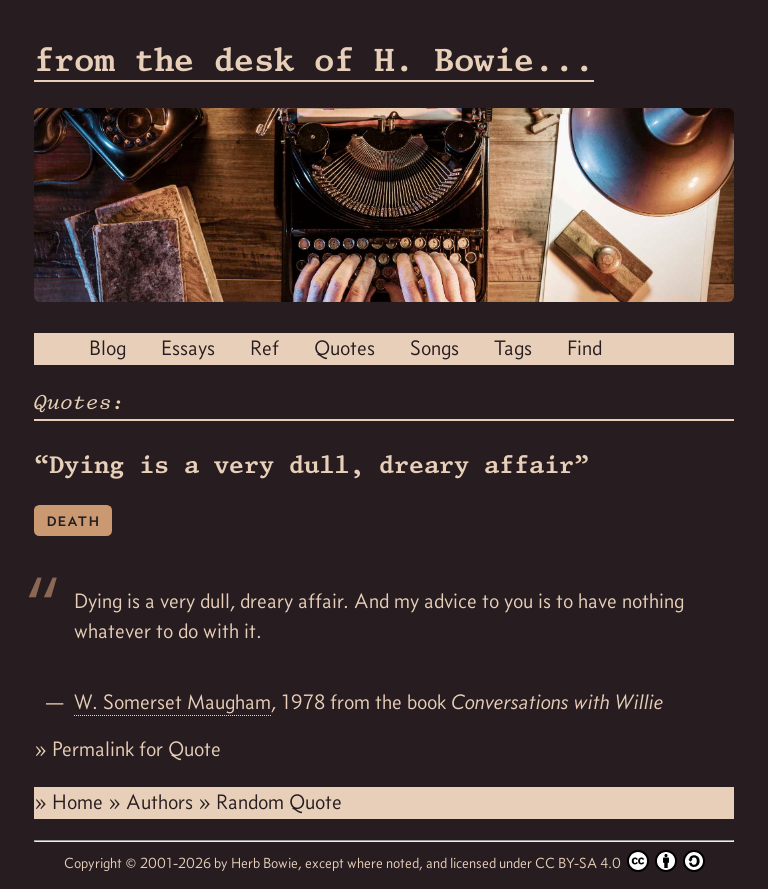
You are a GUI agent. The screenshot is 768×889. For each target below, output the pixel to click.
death (73, 519)
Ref (264, 348)
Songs (434, 348)
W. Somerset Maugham (172, 702)
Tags (513, 348)
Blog (107, 348)
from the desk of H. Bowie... (314, 59)
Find (584, 348)
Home (80, 802)
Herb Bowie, (268, 863)
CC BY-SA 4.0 (620, 861)
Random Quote (279, 802)
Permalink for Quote (136, 749)
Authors (162, 802)
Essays (188, 348)
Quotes (344, 348)
